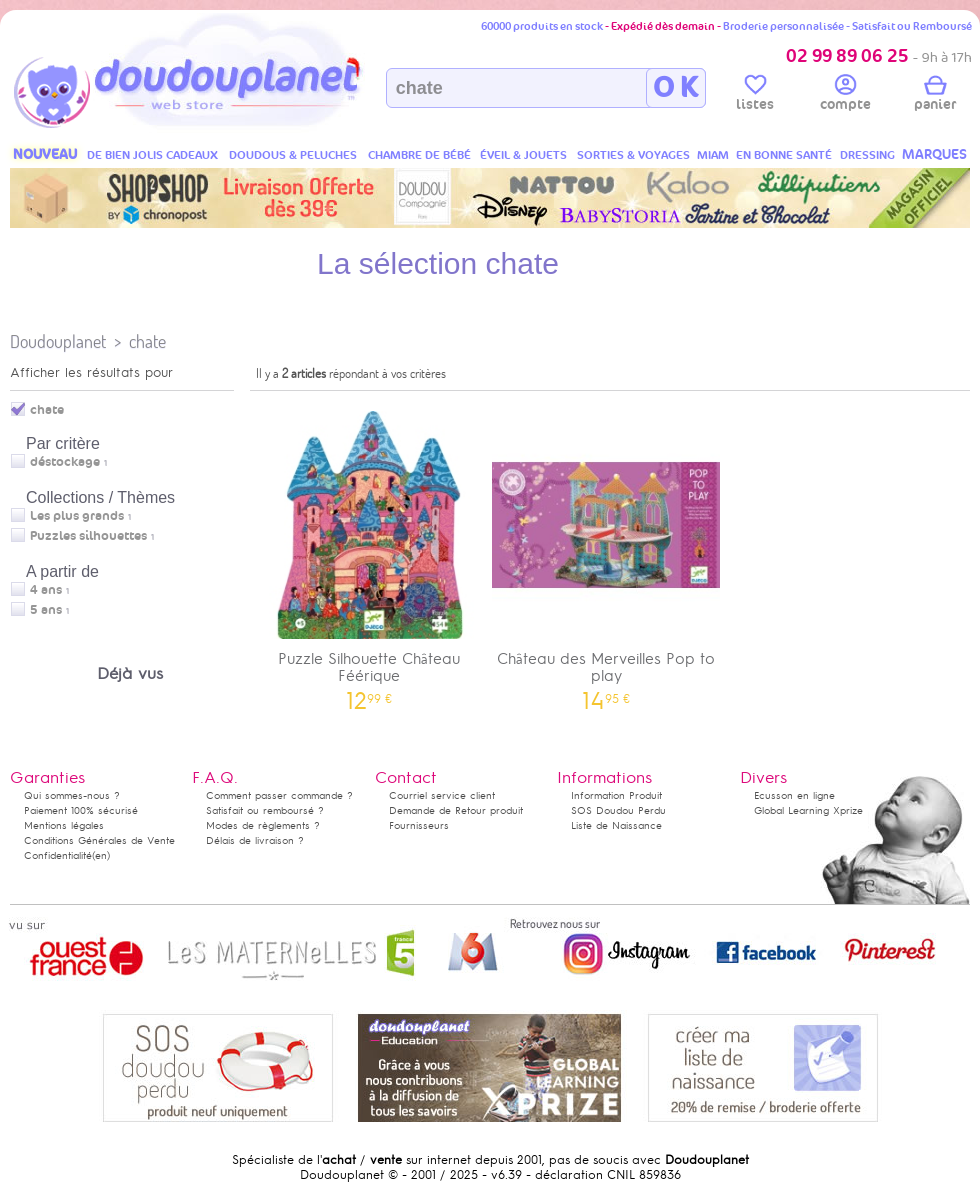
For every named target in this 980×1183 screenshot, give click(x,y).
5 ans (46, 610)
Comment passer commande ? (279, 795)
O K (675, 88)
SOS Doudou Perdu (618, 810)
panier (935, 96)
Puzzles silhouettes (88, 536)
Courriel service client (442, 795)
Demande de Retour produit (456, 810)
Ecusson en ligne (794, 795)
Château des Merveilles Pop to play (607, 554)
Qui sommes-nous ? (72, 795)
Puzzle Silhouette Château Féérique (369, 554)
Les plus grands (77, 516)
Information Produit (616, 795)
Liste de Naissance (616, 825)
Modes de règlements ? (263, 825)
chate (147, 341)
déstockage (65, 462)
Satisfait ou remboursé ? (265, 810)
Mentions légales (64, 825)
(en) (101, 855)
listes (755, 96)
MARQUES (934, 154)
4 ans (46, 590)
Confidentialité (58, 855)
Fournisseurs (419, 825)
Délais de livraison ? (255, 840)
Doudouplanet (58, 341)
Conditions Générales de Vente (99, 840)
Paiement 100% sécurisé (81, 810)
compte (845, 96)
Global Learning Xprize (808, 810)
